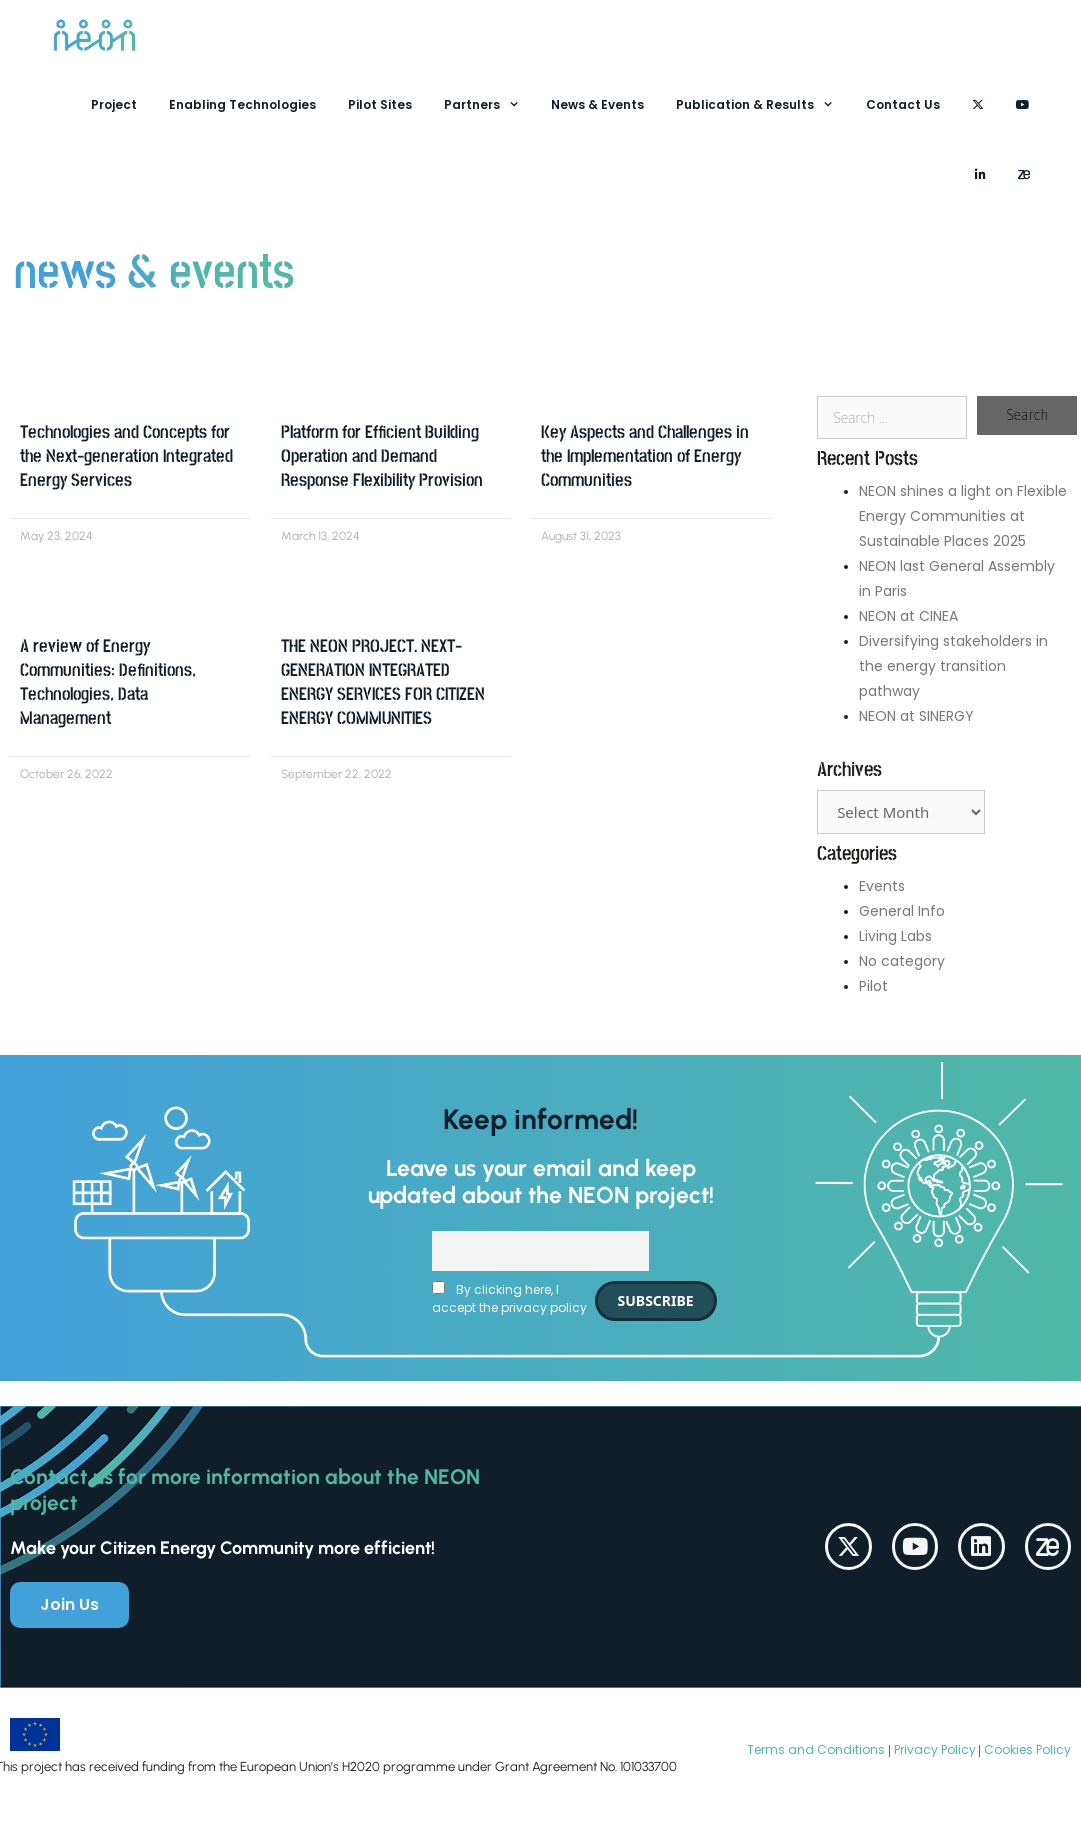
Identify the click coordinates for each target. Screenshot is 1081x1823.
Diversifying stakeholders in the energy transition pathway (953, 666)
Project (114, 104)
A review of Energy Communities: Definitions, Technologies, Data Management (108, 682)
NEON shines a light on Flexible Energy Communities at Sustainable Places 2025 (963, 516)
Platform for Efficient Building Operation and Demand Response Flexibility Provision (382, 456)
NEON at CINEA (908, 616)
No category (902, 961)
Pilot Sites (380, 104)
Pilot (873, 986)
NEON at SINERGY (916, 716)
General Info (902, 911)
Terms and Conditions (816, 1749)
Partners (490, 105)
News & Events (597, 104)
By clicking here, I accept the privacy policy (509, 1298)
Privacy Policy (933, 1749)
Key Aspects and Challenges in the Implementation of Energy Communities (645, 456)
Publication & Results (763, 105)
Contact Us (903, 104)
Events (882, 886)
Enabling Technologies (242, 104)
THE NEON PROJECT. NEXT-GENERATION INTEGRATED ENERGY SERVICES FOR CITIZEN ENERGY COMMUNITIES (383, 682)
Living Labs (895, 936)
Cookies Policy (1026, 1749)
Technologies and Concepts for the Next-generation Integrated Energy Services (126, 456)
